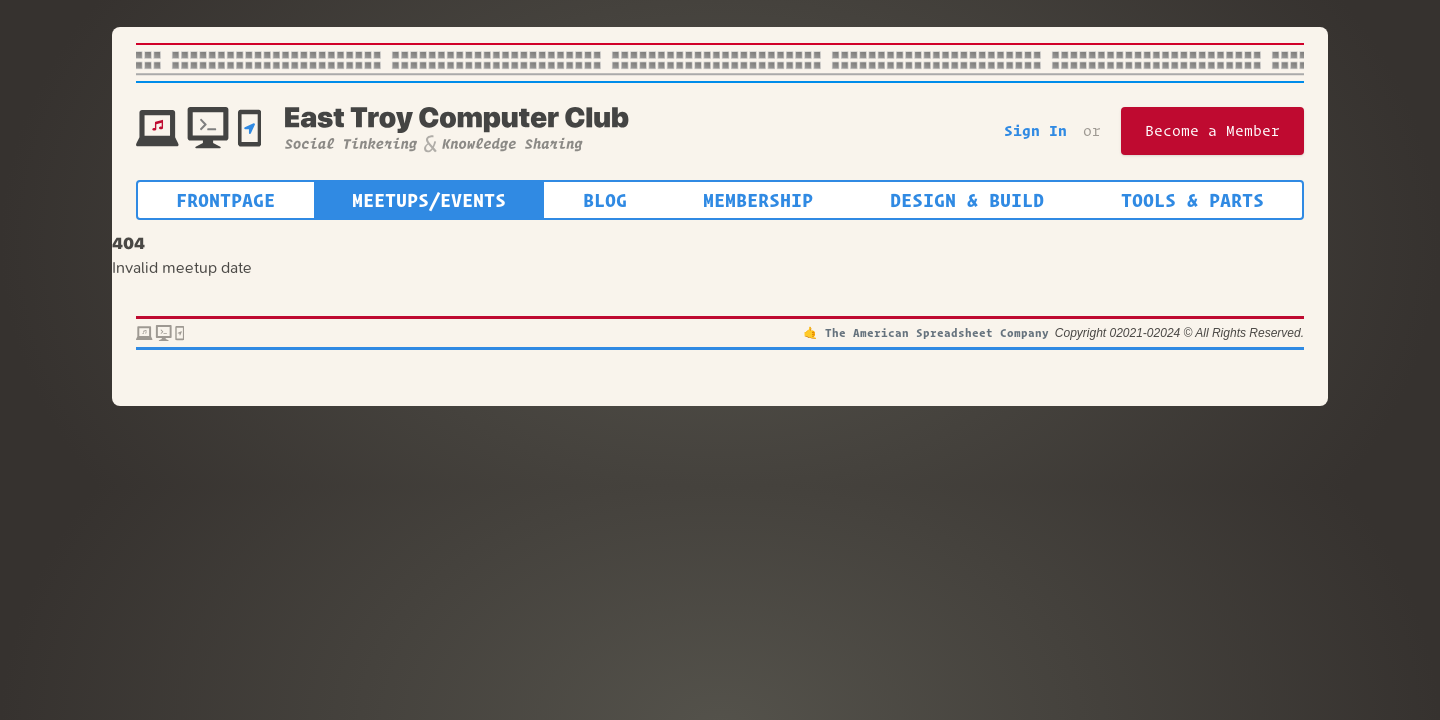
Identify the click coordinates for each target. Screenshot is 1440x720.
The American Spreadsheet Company (937, 332)
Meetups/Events (429, 200)
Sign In (1035, 130)
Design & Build (967, 200)
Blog (605, 200)
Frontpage (225, 200)
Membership (758, 200)
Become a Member (1212, 130)
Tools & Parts (1192, 200)
